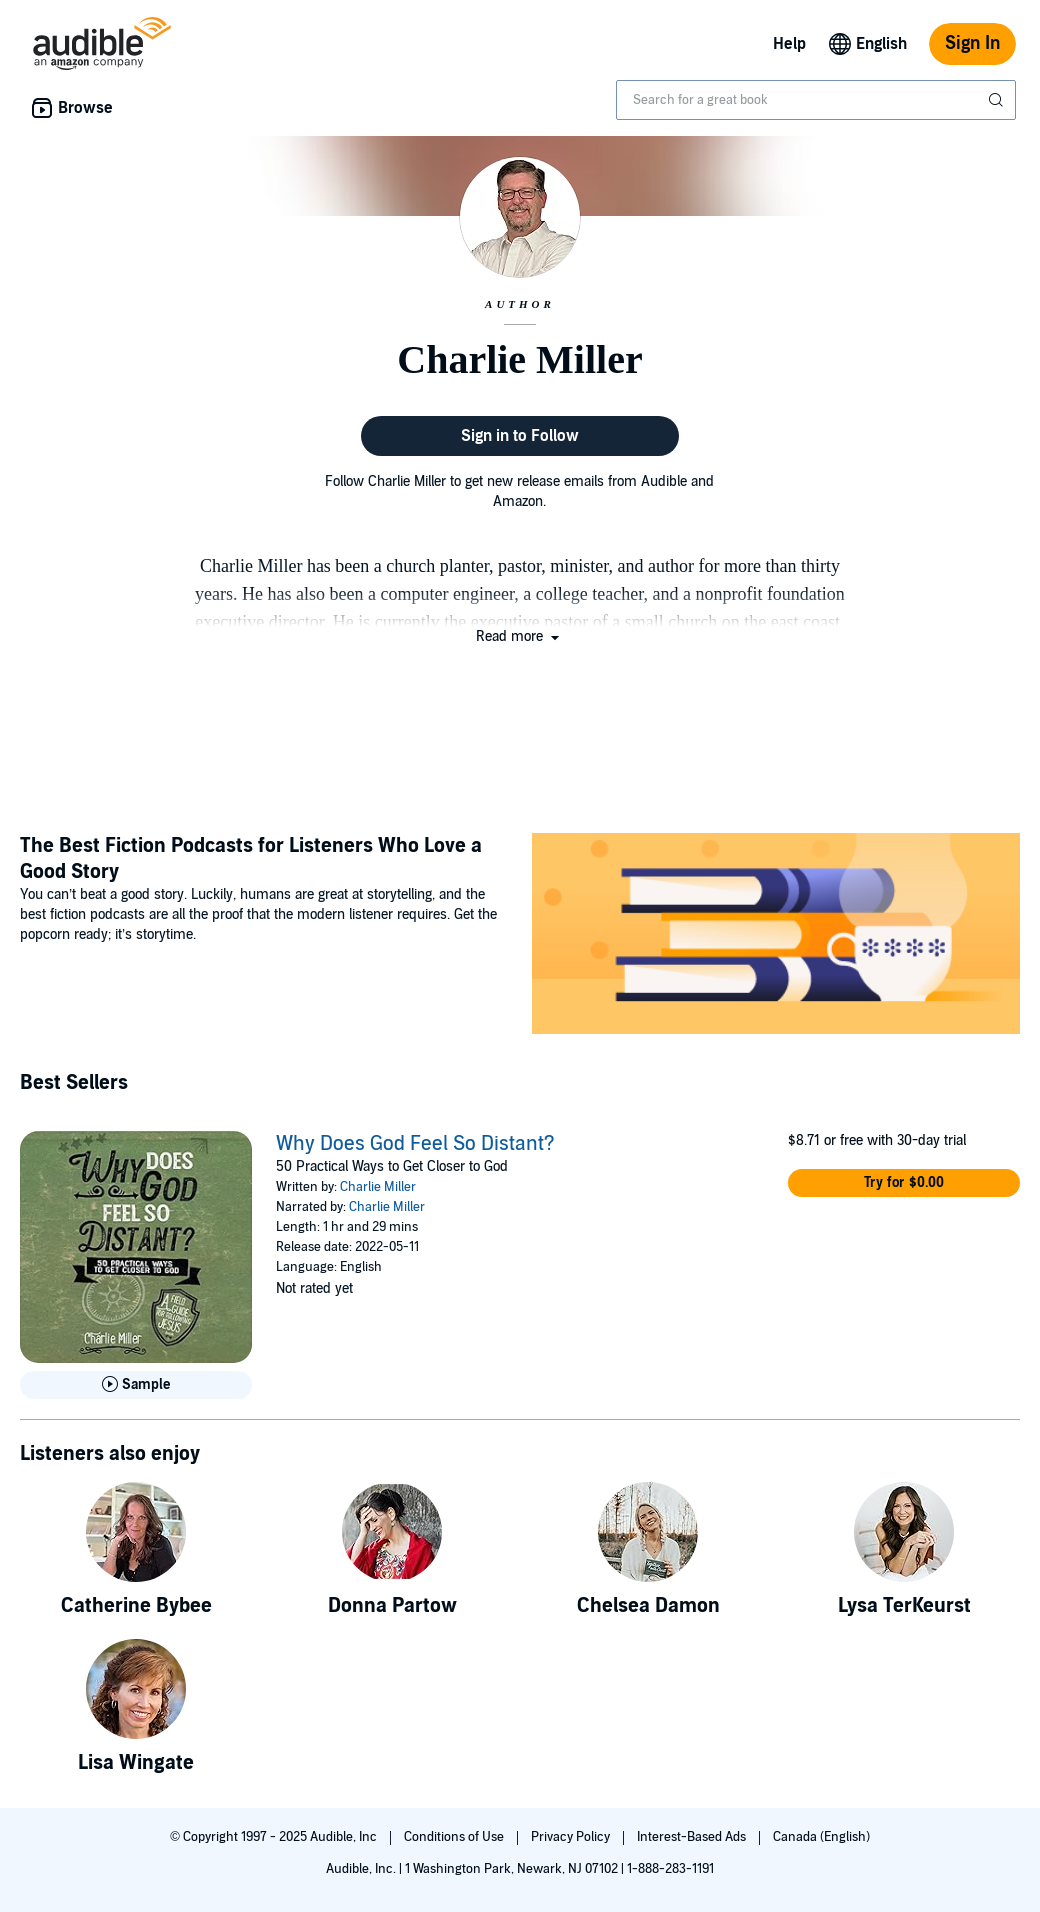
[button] (519, 636)
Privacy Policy (572, 1837)
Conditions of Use (455, 1837)
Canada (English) (821, 1837)
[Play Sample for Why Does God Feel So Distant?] (136, 1385)
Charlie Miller (378, 1187)
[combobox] (816, 100)
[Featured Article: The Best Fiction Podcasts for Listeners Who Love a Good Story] (776, 936)
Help (789, 44)
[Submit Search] (998, 100)
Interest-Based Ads (693, 1837)
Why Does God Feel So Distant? (415, 1144)
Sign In (972, 43)
